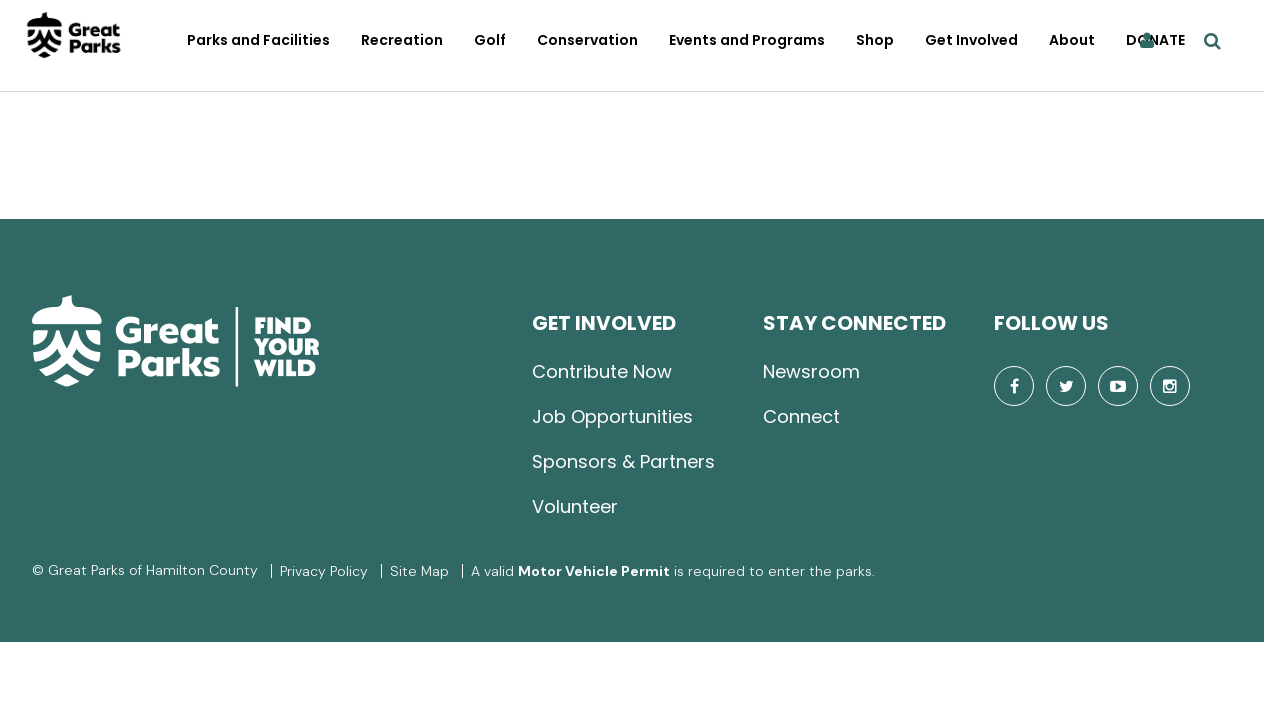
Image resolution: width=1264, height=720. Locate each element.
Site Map (419, 571)
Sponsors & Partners (623, 461)
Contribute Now (602, 371)
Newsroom (811, 371)
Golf (490, 40)
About (1072, 40)
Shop (875, 40)
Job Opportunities (612, 416)
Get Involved (971, 40)
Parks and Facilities (258, 40)
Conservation (587, 40)
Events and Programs (747, 40)
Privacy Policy (324, 571)
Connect (801, 416)
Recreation (402, 40)
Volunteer (575, 506)
